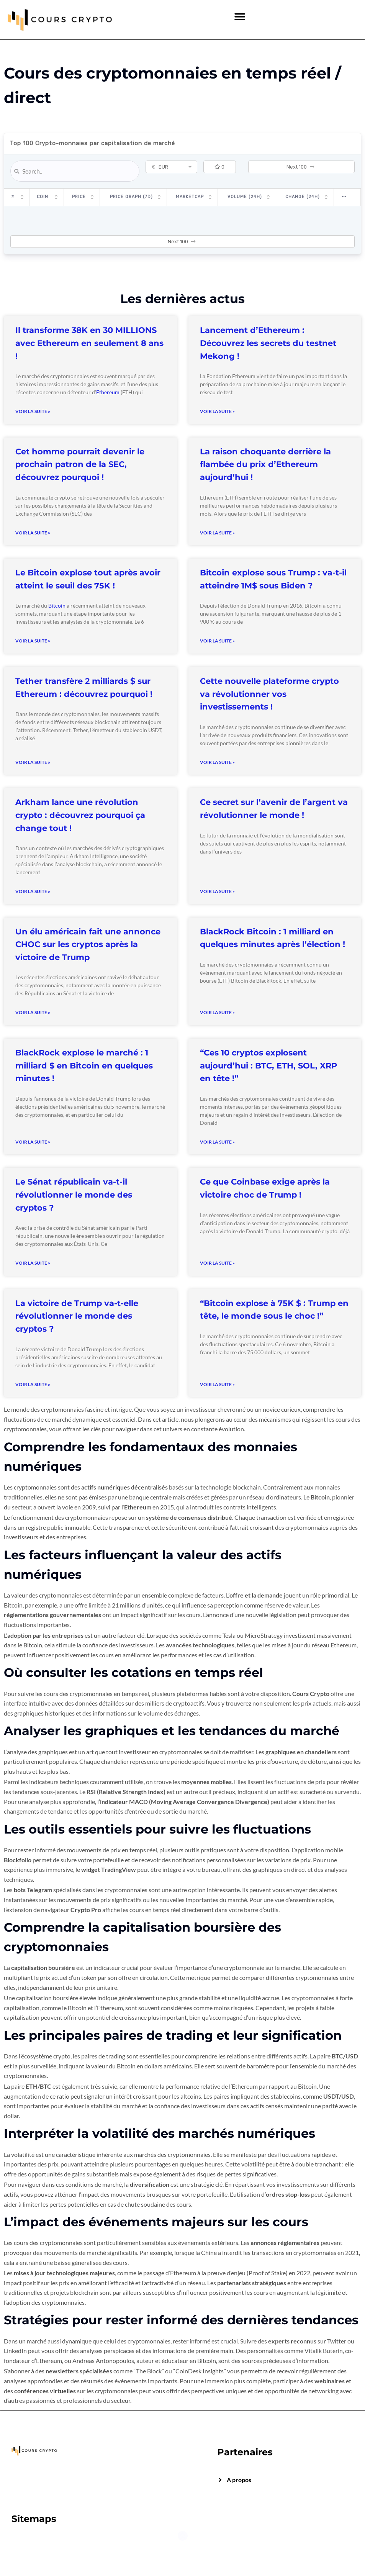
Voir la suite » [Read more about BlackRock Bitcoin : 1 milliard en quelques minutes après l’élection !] (217, 1012)
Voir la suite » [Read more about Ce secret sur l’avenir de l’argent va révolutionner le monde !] (217, 891)
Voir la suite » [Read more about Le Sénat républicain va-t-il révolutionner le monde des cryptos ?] (32, 1263)
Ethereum (107, 392)
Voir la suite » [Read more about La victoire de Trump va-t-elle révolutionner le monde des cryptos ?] (32, 1384)
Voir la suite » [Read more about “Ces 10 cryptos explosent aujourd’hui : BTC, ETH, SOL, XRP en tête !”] (217, 1142)
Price (77, 196)
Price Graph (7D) (139, 196)
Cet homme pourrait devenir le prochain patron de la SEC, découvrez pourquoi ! (79, 464)
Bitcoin (56, 605)
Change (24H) (303, 196)
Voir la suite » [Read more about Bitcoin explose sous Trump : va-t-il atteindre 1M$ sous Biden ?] (217, 641)
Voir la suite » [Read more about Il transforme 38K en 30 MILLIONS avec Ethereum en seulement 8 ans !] (32, 411)
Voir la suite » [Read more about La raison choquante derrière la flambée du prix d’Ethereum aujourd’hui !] (217, 533)
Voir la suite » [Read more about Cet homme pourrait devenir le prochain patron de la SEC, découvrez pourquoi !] (32, 533)
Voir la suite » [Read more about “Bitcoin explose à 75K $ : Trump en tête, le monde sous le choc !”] (217, 1384)
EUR (160, 167)
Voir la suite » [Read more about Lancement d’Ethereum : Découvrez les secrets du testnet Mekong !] (217, 411)
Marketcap (196, 196)
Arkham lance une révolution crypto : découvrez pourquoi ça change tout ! (80, 814)
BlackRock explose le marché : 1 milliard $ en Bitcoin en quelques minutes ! (84, 1065)
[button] (239, 16)
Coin (43, 196)
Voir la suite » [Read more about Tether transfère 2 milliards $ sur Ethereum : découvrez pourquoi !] (32, 762)
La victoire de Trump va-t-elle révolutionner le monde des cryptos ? (76, 1316)
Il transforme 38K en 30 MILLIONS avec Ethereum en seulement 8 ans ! (89, 343)
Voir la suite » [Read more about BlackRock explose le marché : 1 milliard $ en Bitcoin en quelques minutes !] (32, 1142)
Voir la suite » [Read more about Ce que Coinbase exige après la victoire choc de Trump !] (217, 1263)
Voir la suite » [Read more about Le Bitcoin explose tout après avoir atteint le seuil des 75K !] (32, 641)
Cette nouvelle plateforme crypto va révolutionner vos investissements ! (269, 693)
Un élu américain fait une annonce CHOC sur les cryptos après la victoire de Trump (87, 944)
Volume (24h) (248, 196)
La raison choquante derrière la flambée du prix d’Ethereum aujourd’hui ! (265, 464)
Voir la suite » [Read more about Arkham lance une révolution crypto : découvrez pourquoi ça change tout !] (32, 891)
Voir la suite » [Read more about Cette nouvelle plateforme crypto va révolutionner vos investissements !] (217, 762)
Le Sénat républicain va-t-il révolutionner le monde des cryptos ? (73, 1194)
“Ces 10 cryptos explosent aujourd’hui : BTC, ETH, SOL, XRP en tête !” (268, 1065)
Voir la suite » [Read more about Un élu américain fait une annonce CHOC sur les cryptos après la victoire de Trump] (32, 1012)
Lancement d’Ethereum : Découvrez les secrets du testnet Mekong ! (268, 343)
